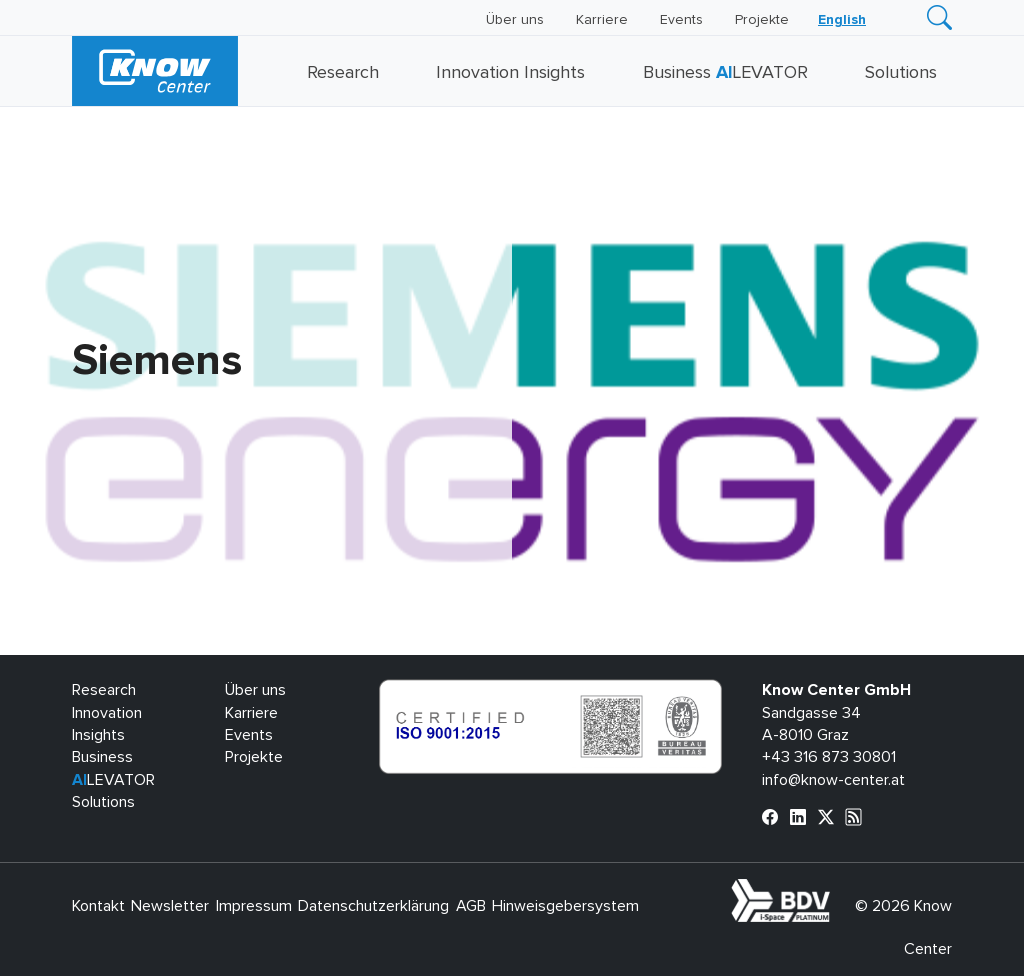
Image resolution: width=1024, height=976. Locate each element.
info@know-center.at (833, 780)
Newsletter (170, 906)
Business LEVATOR (725, 73)
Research (343, 73)
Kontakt (98, 906)
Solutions (901, 73)
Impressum (254, 906)
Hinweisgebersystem (565, 906)
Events (681, 20)
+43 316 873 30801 (829, 757)
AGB (471, 906)
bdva (834, 890)
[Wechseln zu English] (842, 20)
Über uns (515, 20)
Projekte (762, 20)
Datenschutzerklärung (373, 906)
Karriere (602, 20)
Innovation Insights (510, 73)
